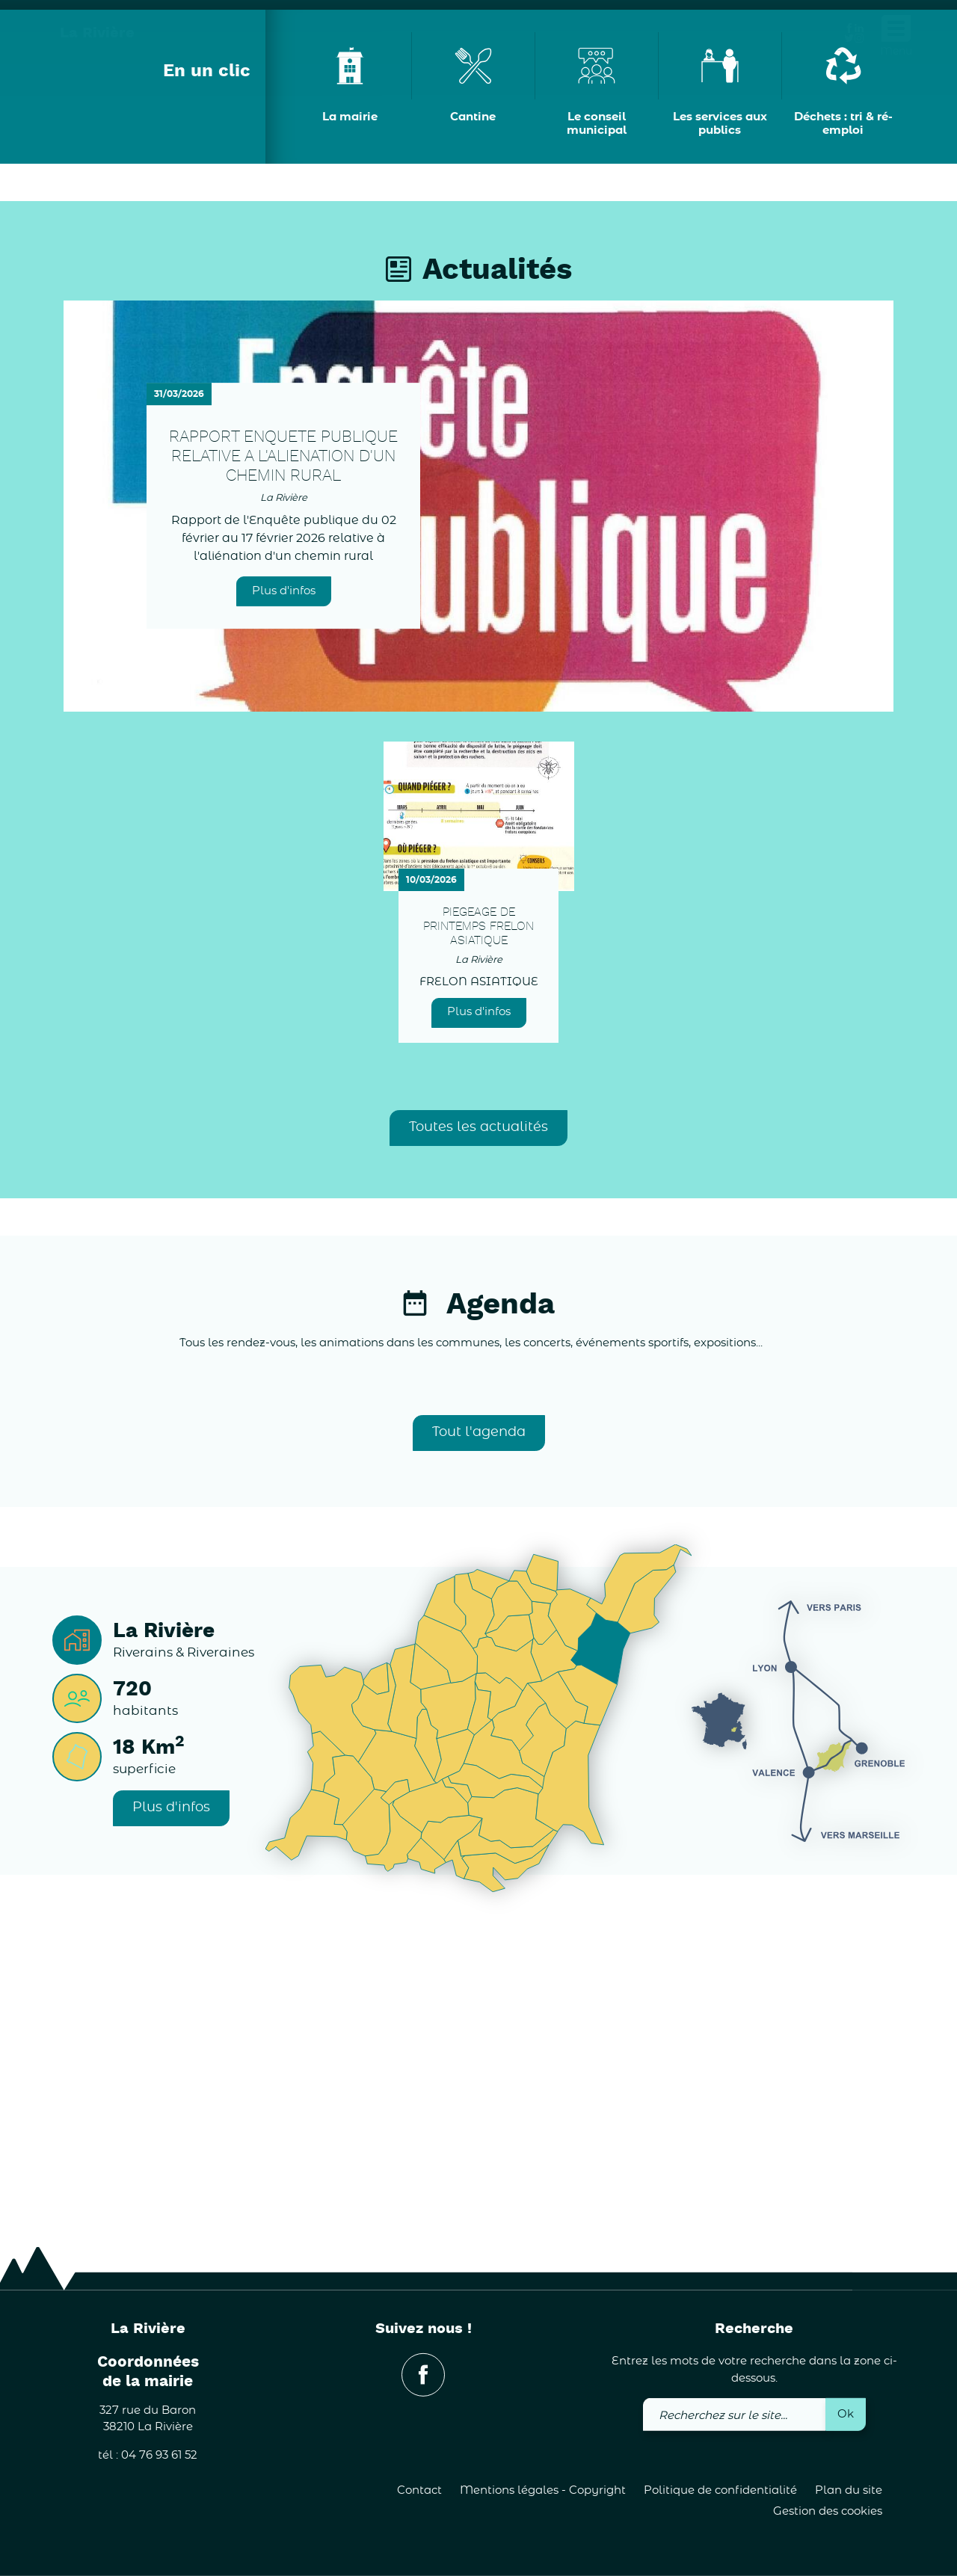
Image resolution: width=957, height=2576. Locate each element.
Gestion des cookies (827, 2511)
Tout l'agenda (479, 1730)
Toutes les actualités (478, 1425)
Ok (845, 2413)
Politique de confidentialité (720, 2490)
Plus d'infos (284, 888)
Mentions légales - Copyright (543, 2490)
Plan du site (848, 2490)
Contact (419, 2490)
